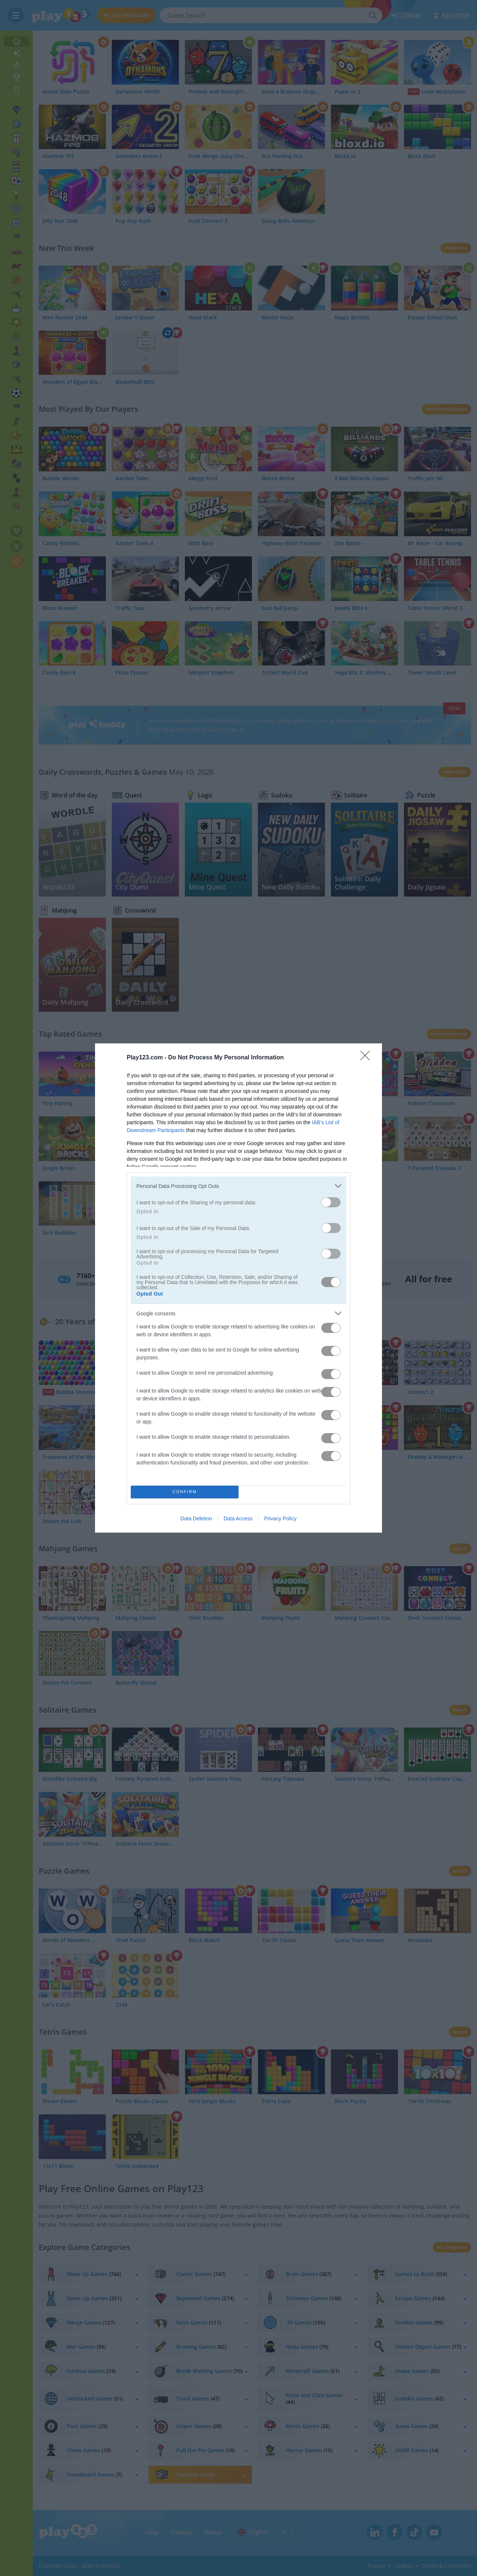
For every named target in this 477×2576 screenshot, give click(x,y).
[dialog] (238, 1288)
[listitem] (238, 1186)
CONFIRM (185, 1492)
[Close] (367, 1058)
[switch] (331, 1202)
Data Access (238, 1518)
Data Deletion (196, 1518)
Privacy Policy (280, 1518)
